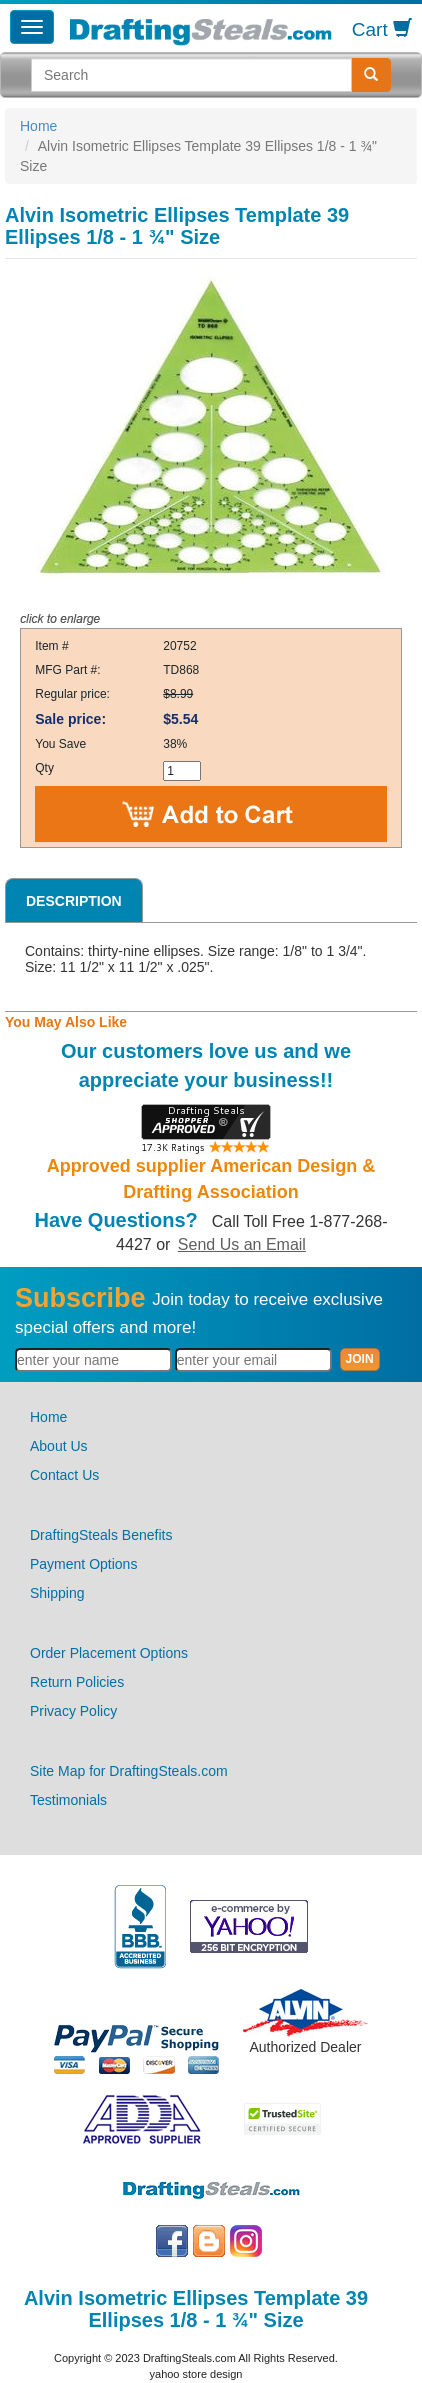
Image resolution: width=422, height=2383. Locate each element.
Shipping (57, 1593)
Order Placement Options (109, 1653)
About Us (59, 1446)
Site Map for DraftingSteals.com (129, 1771)
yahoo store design (196, 2374)
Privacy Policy (73, 1711)
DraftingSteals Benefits (101, 1535)
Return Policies (77, 1682)
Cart (382, 29)
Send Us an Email (242, 1244)
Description (74, 901)
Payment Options (83, 1564)
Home (38, 126)
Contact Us (64, 1475)
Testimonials (68, 1800)
